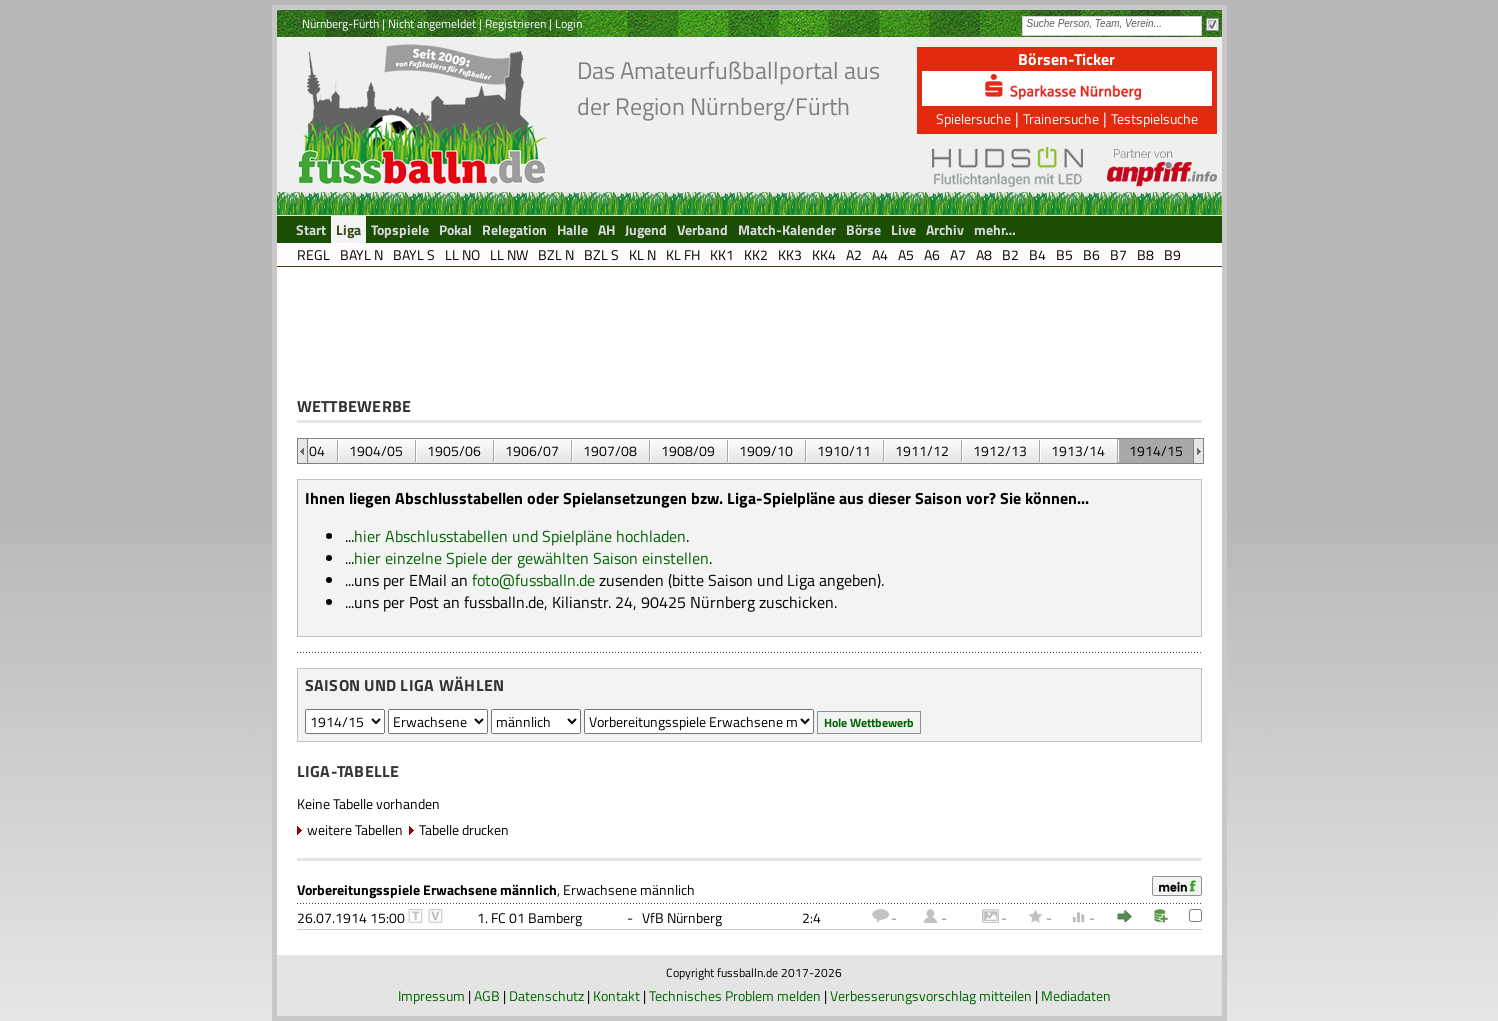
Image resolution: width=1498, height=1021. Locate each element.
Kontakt (616, 995)
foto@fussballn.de (533, 580)
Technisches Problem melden (735, 995)
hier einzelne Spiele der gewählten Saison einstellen (531, 558)
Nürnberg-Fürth (340, 23)
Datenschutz (546, 995)
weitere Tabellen (355, 829)
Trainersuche (1061, 118)
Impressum (431, 995)
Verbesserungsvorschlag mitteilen (931, 995)
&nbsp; (302, 451)
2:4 (811, 917)
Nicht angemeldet (432, 23)
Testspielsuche (1154, 118)
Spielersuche (973, 118)
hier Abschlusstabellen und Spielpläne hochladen (520, 536)
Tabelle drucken (464, 829)
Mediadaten (1076, 995)
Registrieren (515, 23)
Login (568, 23)
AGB (487, 995)
